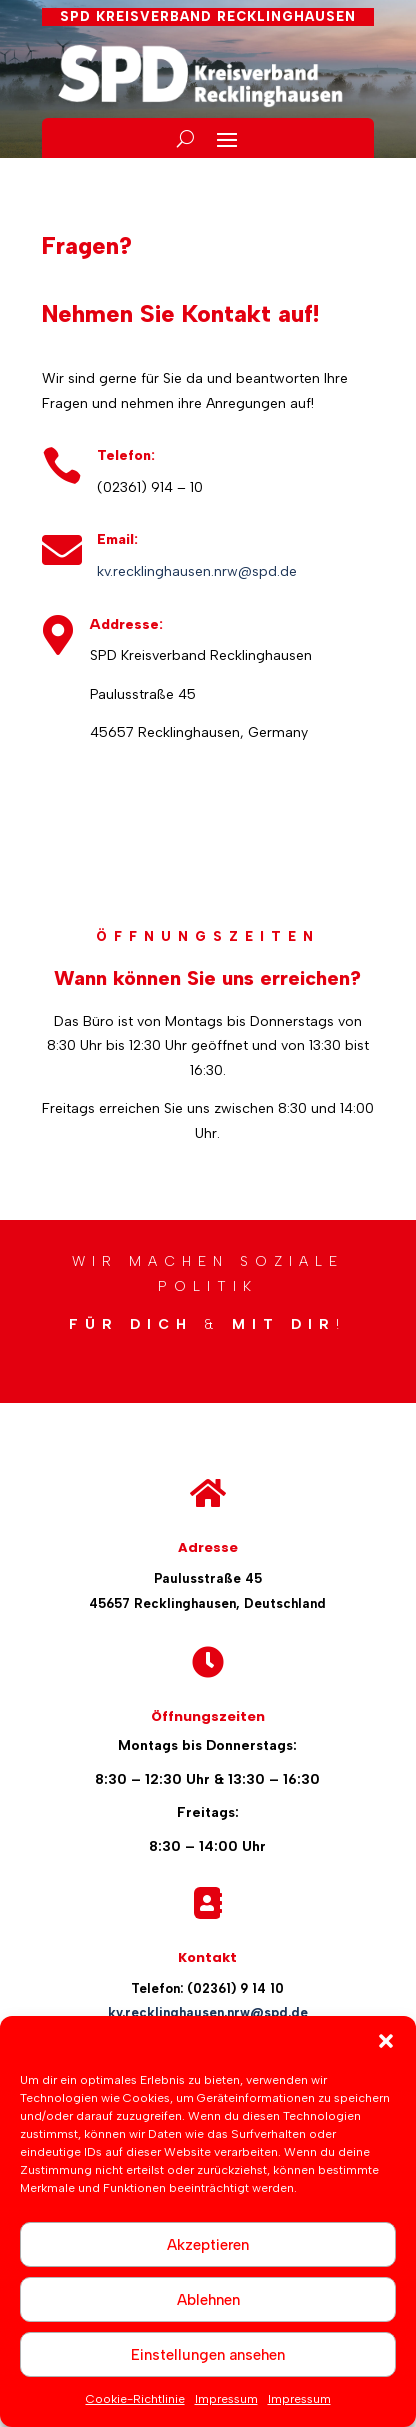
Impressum (226, 2399)
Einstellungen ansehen (208, 2355)
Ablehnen (208, 2300)
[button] (386, 2041)
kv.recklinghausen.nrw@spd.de (197, 571)
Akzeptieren (208, 2245)
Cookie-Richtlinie (135, 2399)
